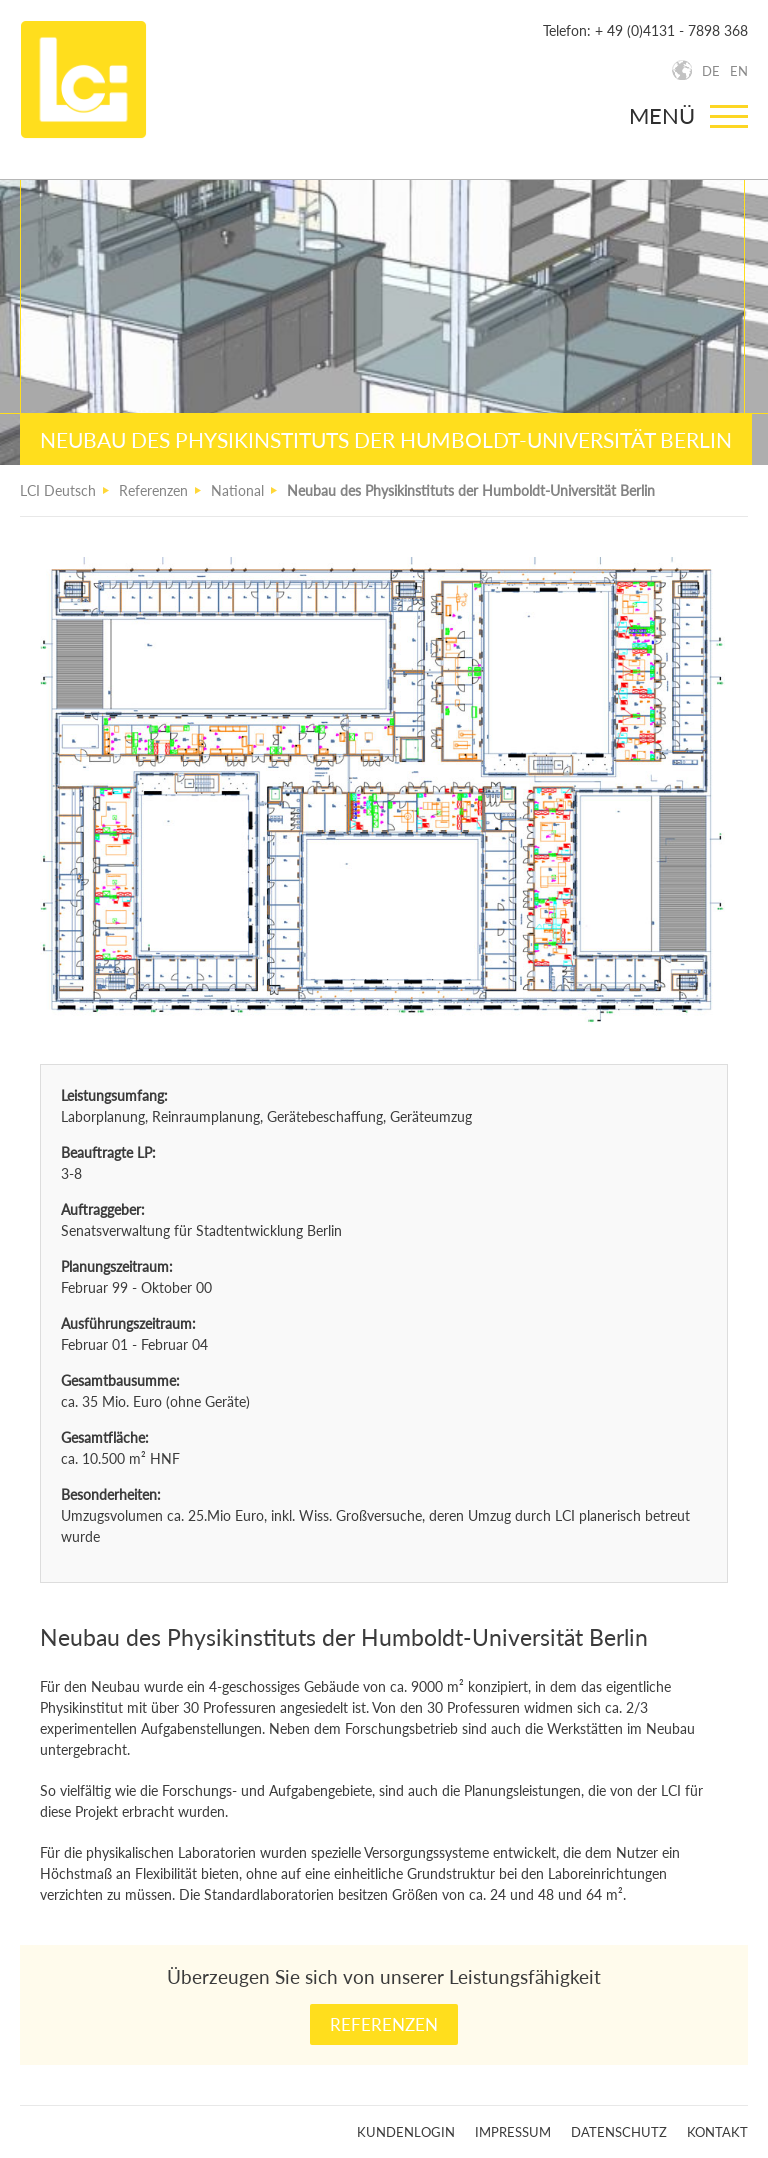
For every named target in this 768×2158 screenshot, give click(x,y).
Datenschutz (619, 2132)
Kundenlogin (406, 2132)
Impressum (513, 2132)
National (237, 490)
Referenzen (153, 490)
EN (739, 71)
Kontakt (717, 2132)
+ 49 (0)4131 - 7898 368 (671, 30)
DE (711, 71)
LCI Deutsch (58, 490)
